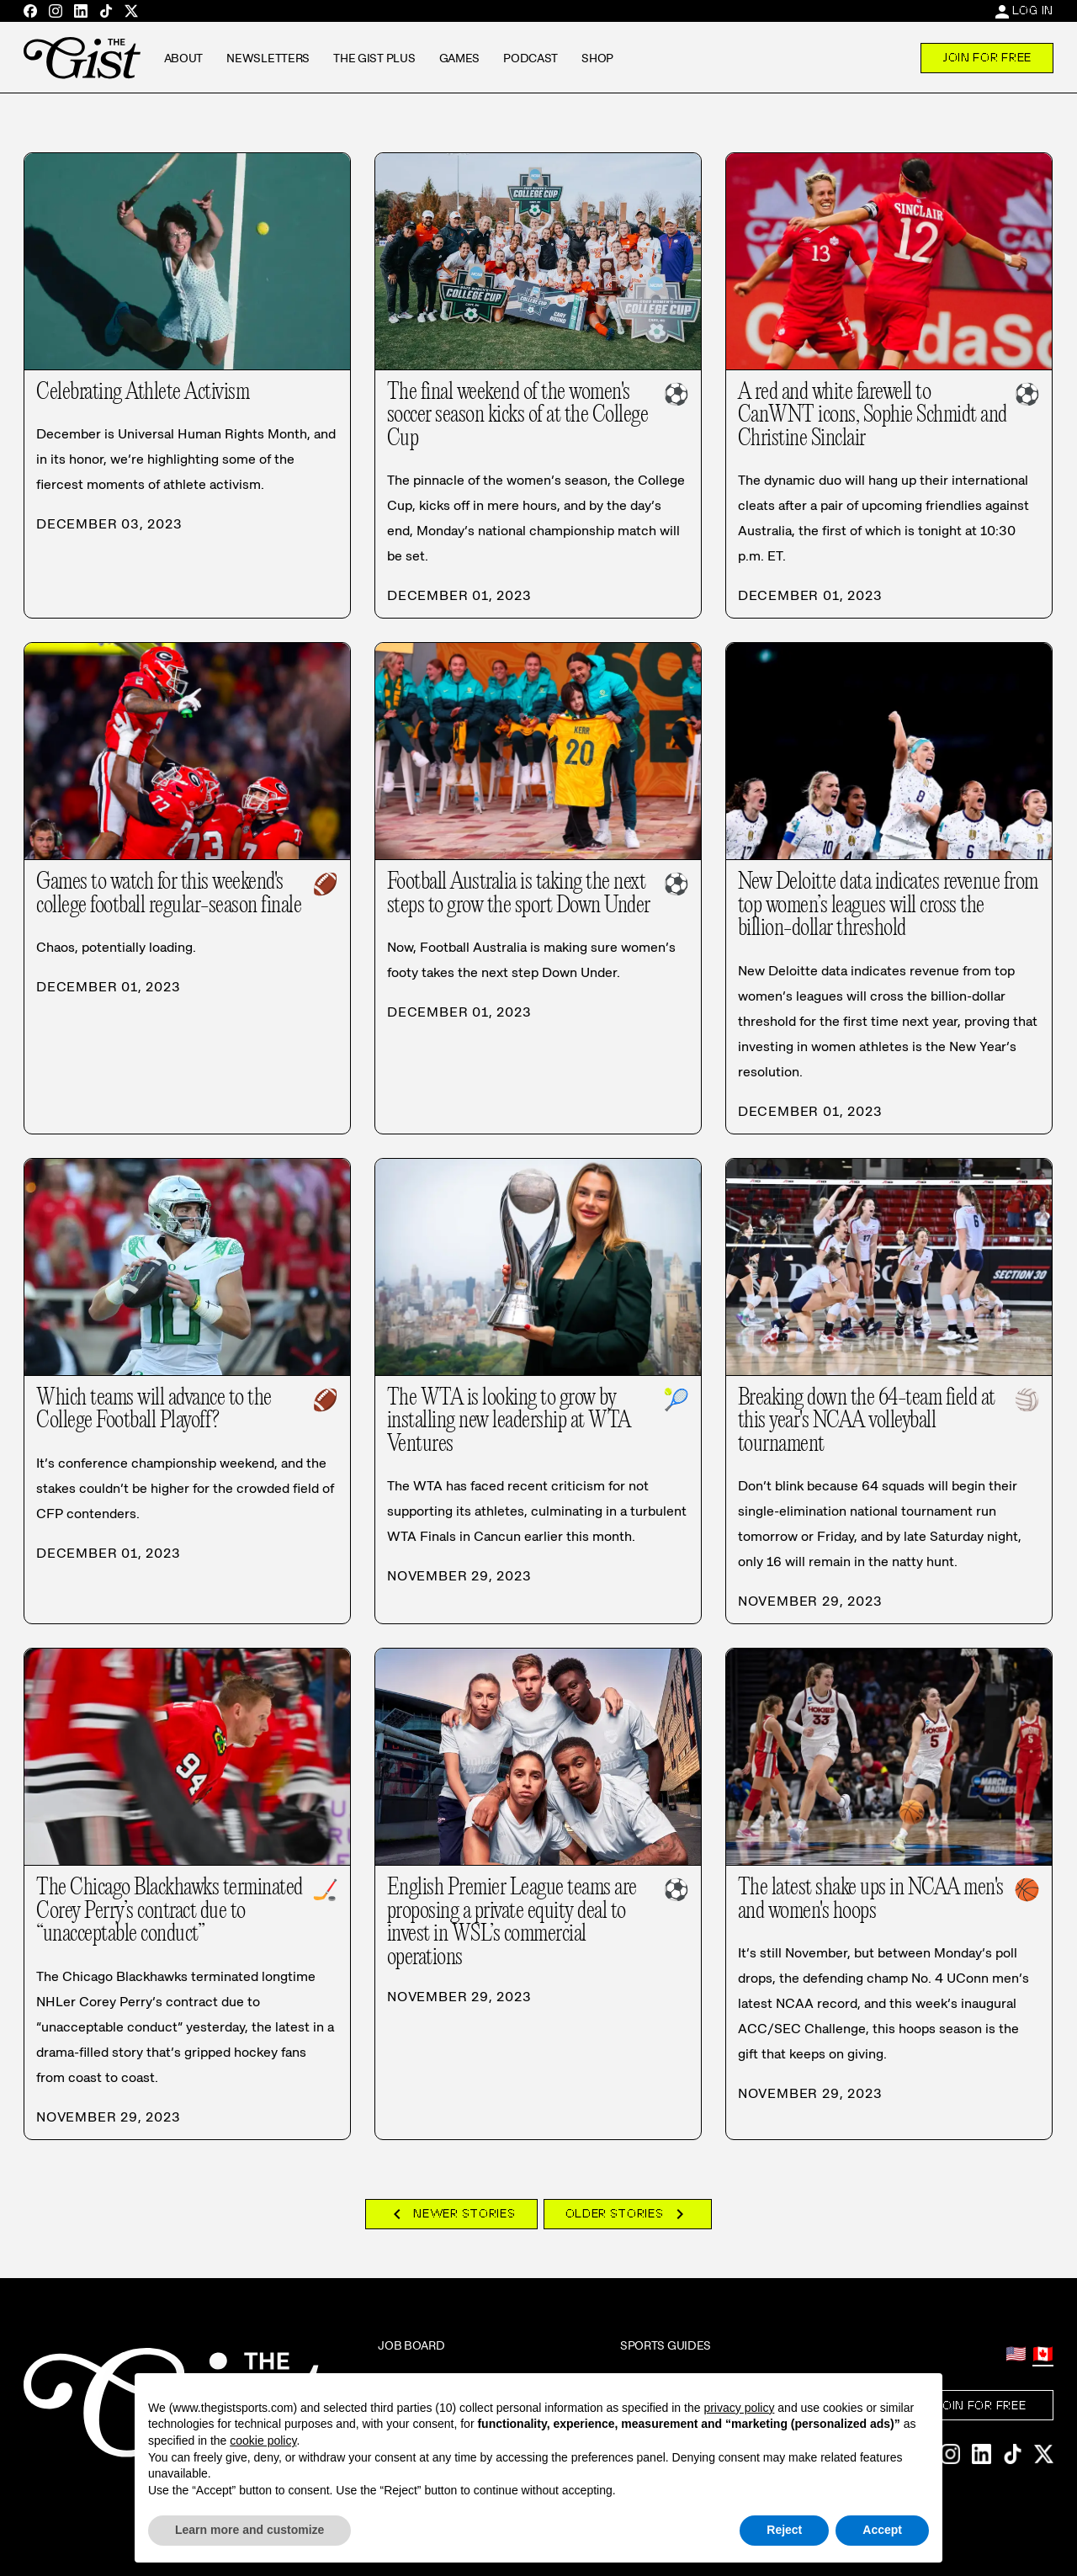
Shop (597, 58)
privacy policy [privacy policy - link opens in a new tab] (738, 2407)
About (184, 58)
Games (459, 58)
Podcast (530, 58)
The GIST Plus (374, 58)
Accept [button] (882, 2529)
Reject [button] (784, 2529)
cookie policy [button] (263, 2440)
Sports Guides (665, 2345)
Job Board (411, 2345)
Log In (1032, 10)
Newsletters (268, 58)
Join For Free (987, 57)
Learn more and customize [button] (249, 2529)
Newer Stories (451, 2214)
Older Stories (627, 2214)
